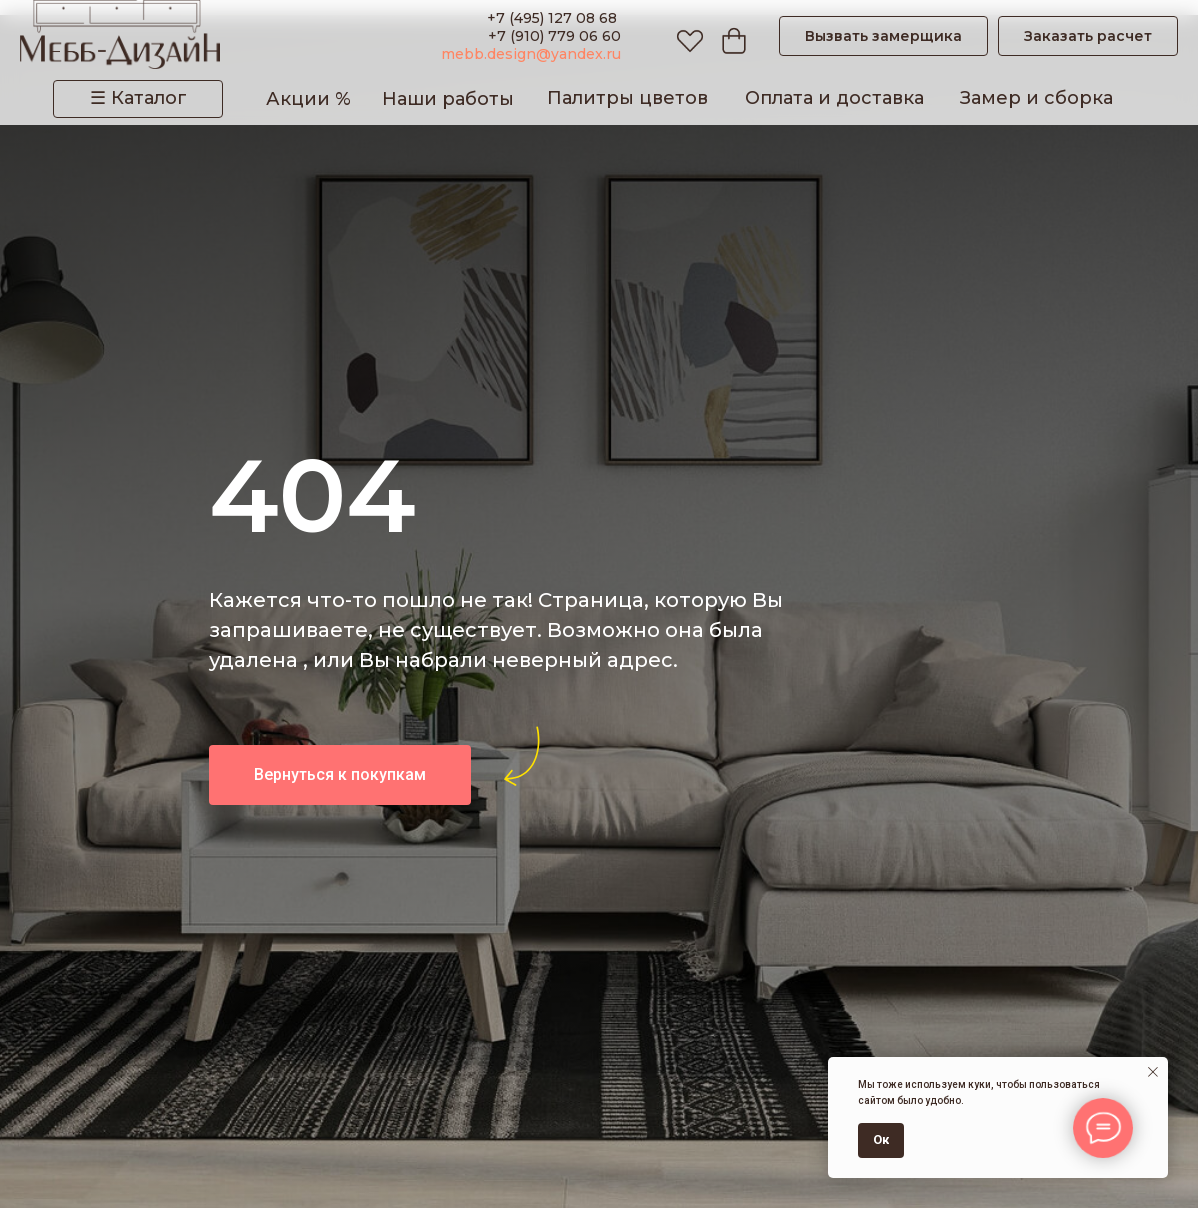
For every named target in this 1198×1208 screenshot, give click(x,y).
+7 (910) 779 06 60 (554, 36)
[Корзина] (729, 36)
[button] (883, 36)
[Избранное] (685, 36)
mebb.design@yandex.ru (531, 54)
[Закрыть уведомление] (1153, 1072)
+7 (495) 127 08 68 (554, 18)
